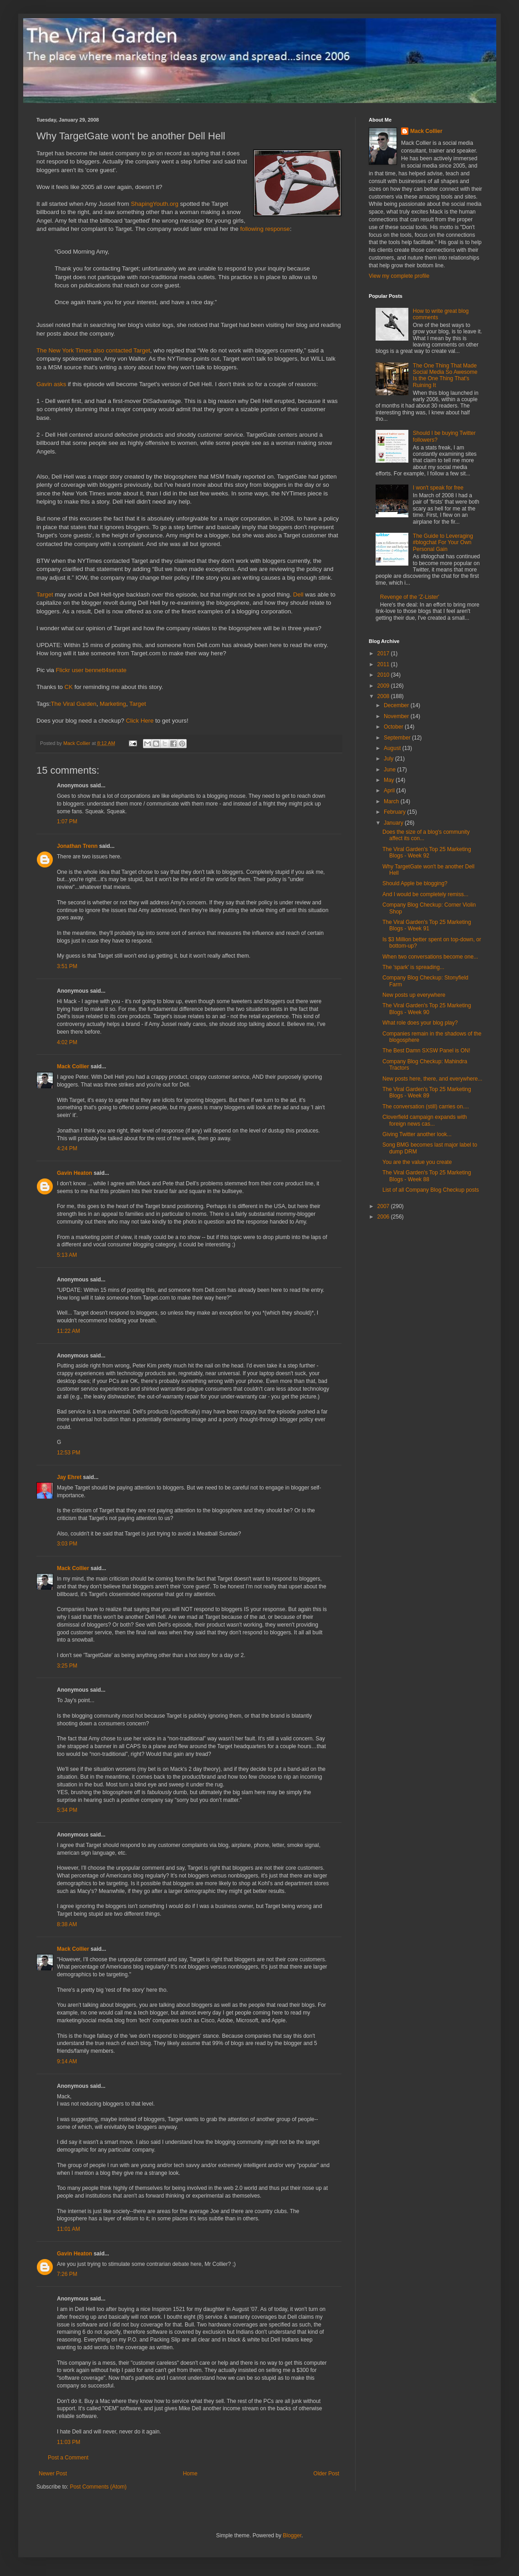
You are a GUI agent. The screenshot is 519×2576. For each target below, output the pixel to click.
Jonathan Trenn (77, 846)
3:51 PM (67, 966)
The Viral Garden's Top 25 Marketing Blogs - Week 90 (426, 1008)
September (398, 738)
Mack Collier (73, 1066)
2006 (384, 1217)
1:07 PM (67, 821)
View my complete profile (399, 276)
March (392, 801)
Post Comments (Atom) (98, 2487)
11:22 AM (68, 1331)
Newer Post (53, 2473)
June (390, 769)
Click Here (139, 720)
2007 (384, 1206)
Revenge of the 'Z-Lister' (409, 597)
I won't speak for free (438, 488)
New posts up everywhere (413, 995)
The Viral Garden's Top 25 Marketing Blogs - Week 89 (426, 1092)
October (394, 727)
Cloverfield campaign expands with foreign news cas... (424, 1120)
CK (69, 687)
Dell (298, 594)
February (395, 812)
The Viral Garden (74, 703)
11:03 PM (68, 2442)
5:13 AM (67, 1255)
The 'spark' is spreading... (413, 967)
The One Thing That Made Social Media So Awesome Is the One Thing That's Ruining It (445, 375)
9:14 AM (67, 2061)
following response (265, 228)
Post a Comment (68, 2457)
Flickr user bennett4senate (91, 670)
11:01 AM (68, 2229)
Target (44, 594)
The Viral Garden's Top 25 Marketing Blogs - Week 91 (426, 925)
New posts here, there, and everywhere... (432, 1079)
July (389, 758)
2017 (384, 653)
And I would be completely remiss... (425, 894)
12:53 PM (68, 1452)
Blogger (292, 2535)
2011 (384, 664)
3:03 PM (67, 1543)
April (390, 790)
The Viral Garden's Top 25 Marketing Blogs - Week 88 (426, 1175)
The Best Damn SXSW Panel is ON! (426, 1050)
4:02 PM (67, 1042)
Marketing (113, 703)
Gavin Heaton (74, 1173)
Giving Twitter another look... (417, 1134)
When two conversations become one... (430, 957)
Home (190, 2473)
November (397, 716)
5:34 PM (67, 1810)
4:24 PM (67, 1148)
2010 (384, 675)
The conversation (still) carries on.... (425, 1106)
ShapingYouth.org (154, 203)
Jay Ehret (69, 1477)
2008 (384, 696)
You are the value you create (417, 1162)
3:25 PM (67, 1666)
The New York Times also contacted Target (93, 350)
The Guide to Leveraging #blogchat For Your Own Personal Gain (443, 542)
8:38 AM (67, 1924)
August (393, 748)
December (397, 705)
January (394, 823)
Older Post (326, 2473)
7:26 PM (67, 2274)
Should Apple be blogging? (415, 883)
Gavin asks (51, 384)
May (390, 780)
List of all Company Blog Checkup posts (430, 1190)
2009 (384, 686)
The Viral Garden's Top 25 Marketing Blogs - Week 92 (426, 852)
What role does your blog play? (420, 1023)
